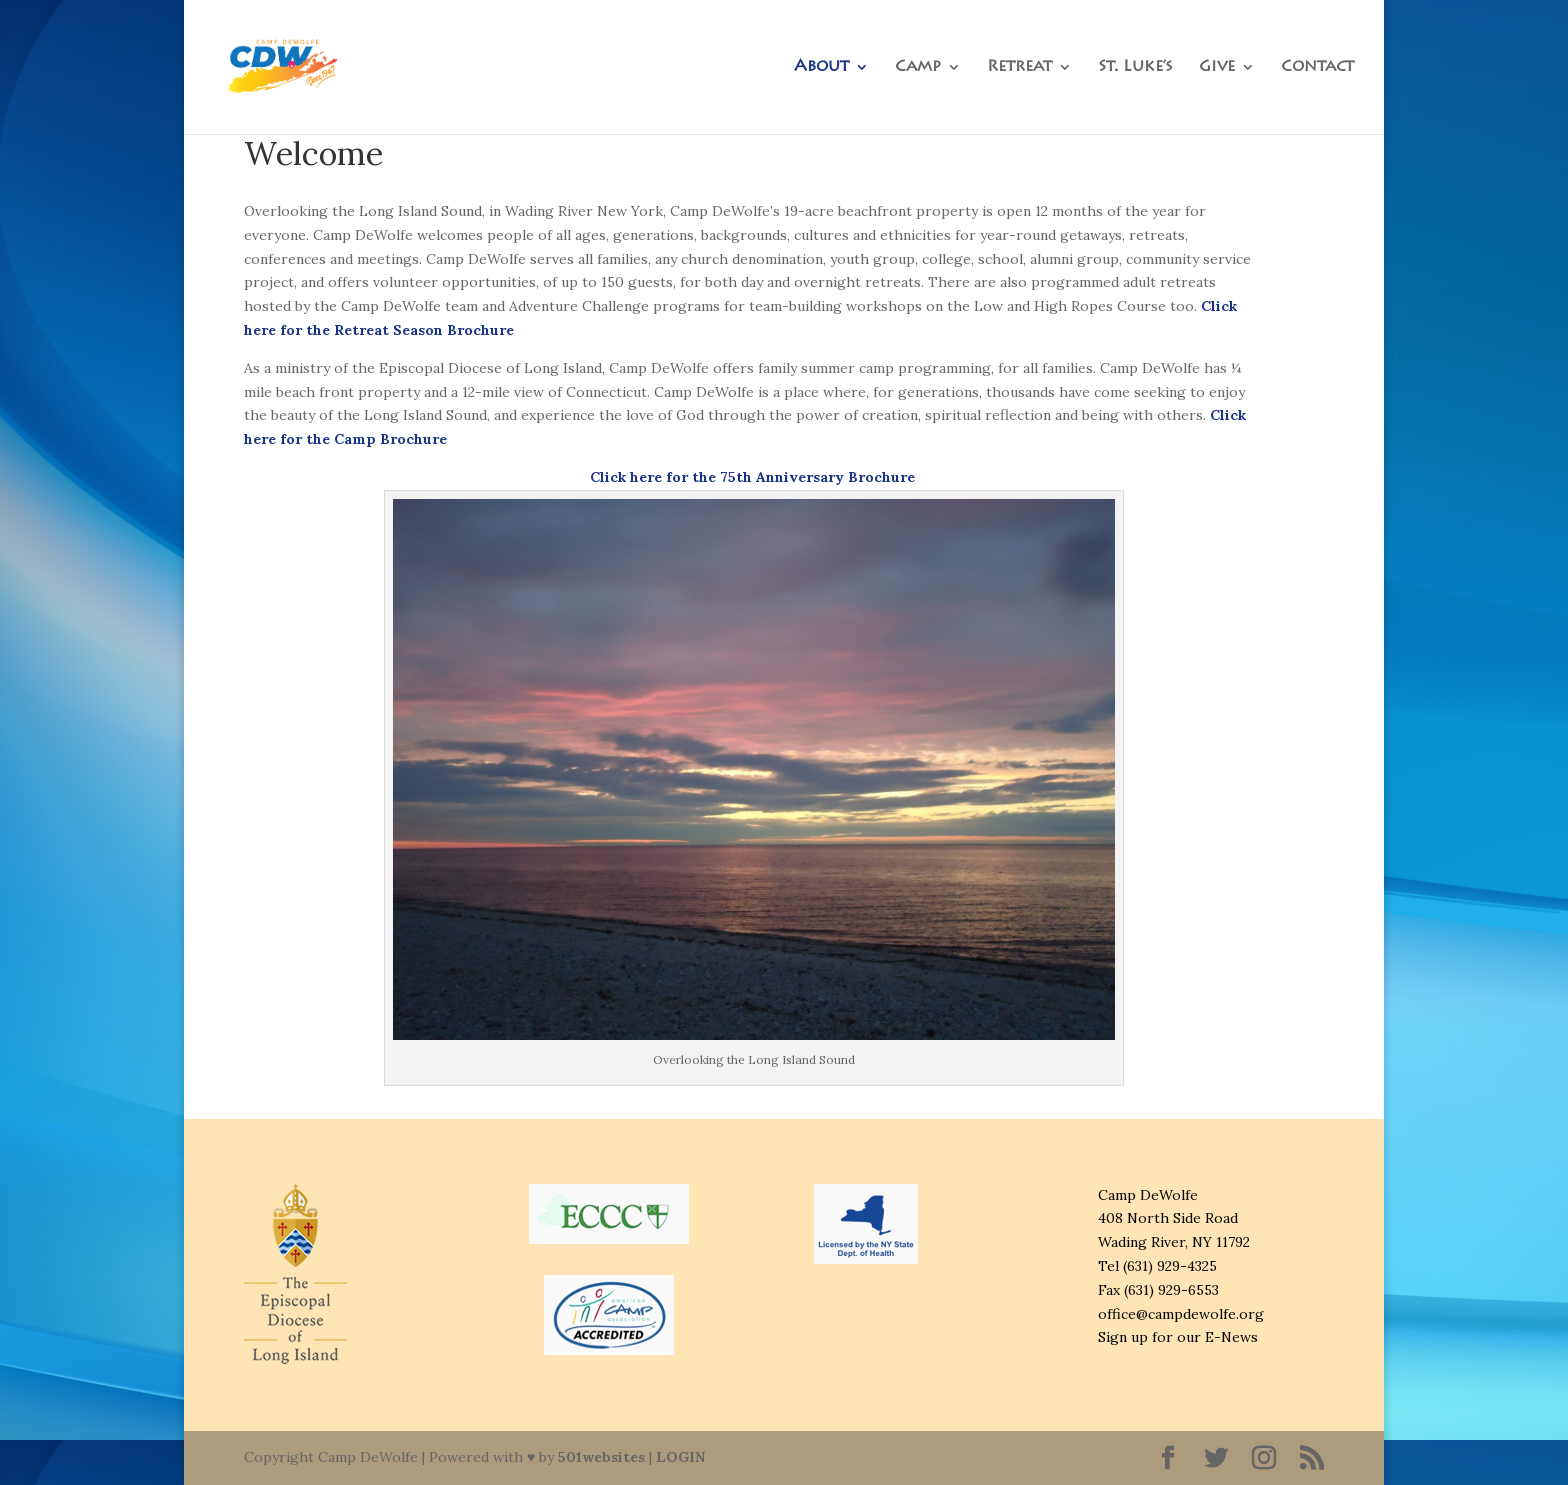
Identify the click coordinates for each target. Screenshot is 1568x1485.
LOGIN (680, 1457)
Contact (1317, 67)
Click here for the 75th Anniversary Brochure (754, 477)
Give (1217, 67)
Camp (918, 67)
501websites (601, 1457)
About (821, 67)
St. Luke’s (1135, 67)
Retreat (1019, 67)
